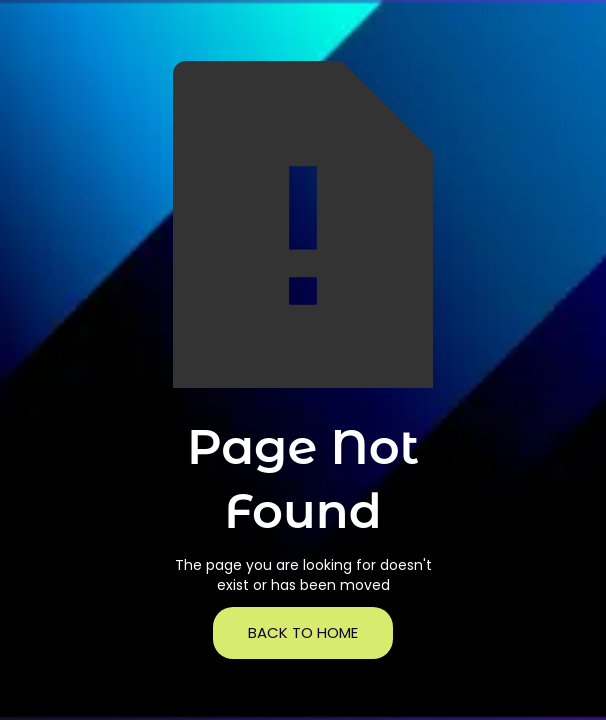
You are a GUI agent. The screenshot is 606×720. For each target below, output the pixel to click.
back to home (303, 632)
